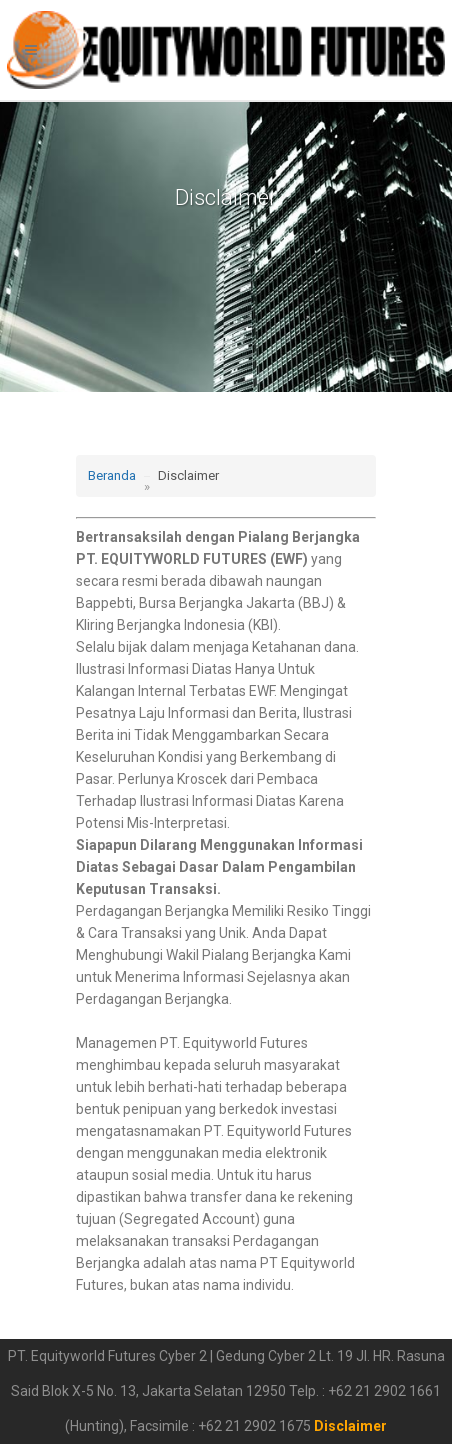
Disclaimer (350, 1426)
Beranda (112, 475)
